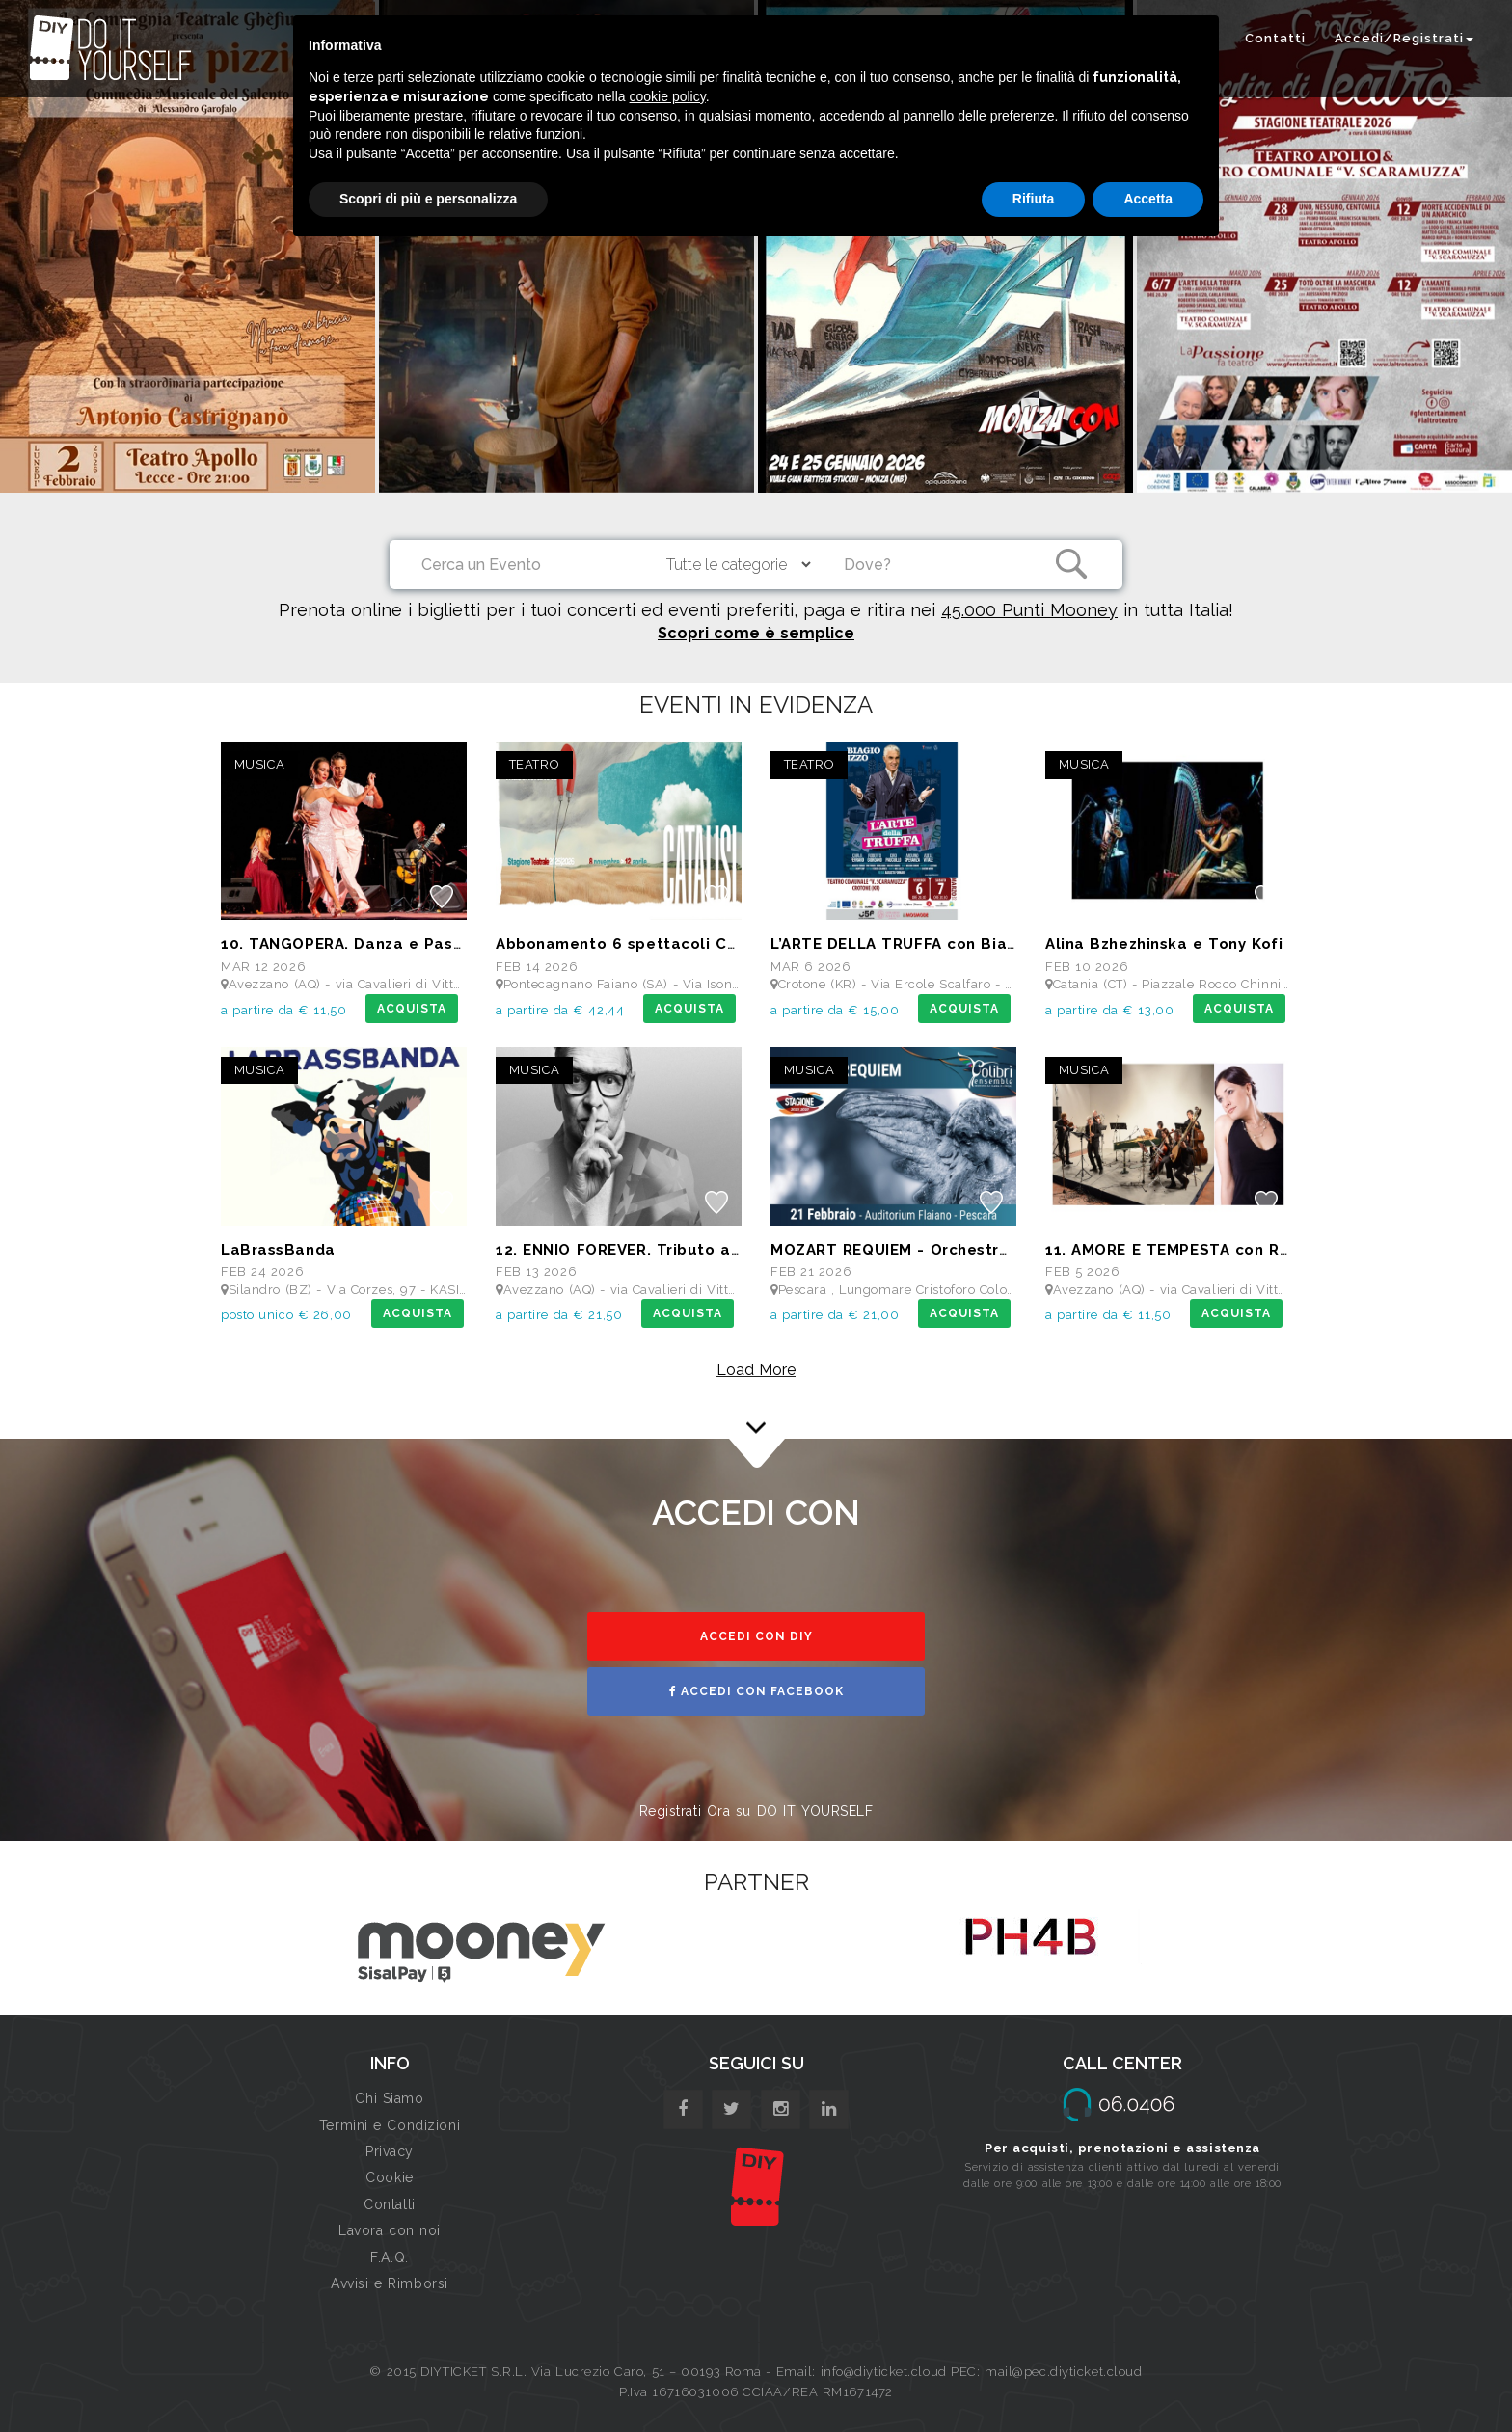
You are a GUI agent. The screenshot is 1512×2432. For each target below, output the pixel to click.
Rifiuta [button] (1033, 198)
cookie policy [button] (668, 96)
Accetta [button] (1148, 198)
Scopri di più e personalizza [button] (428, 198)
